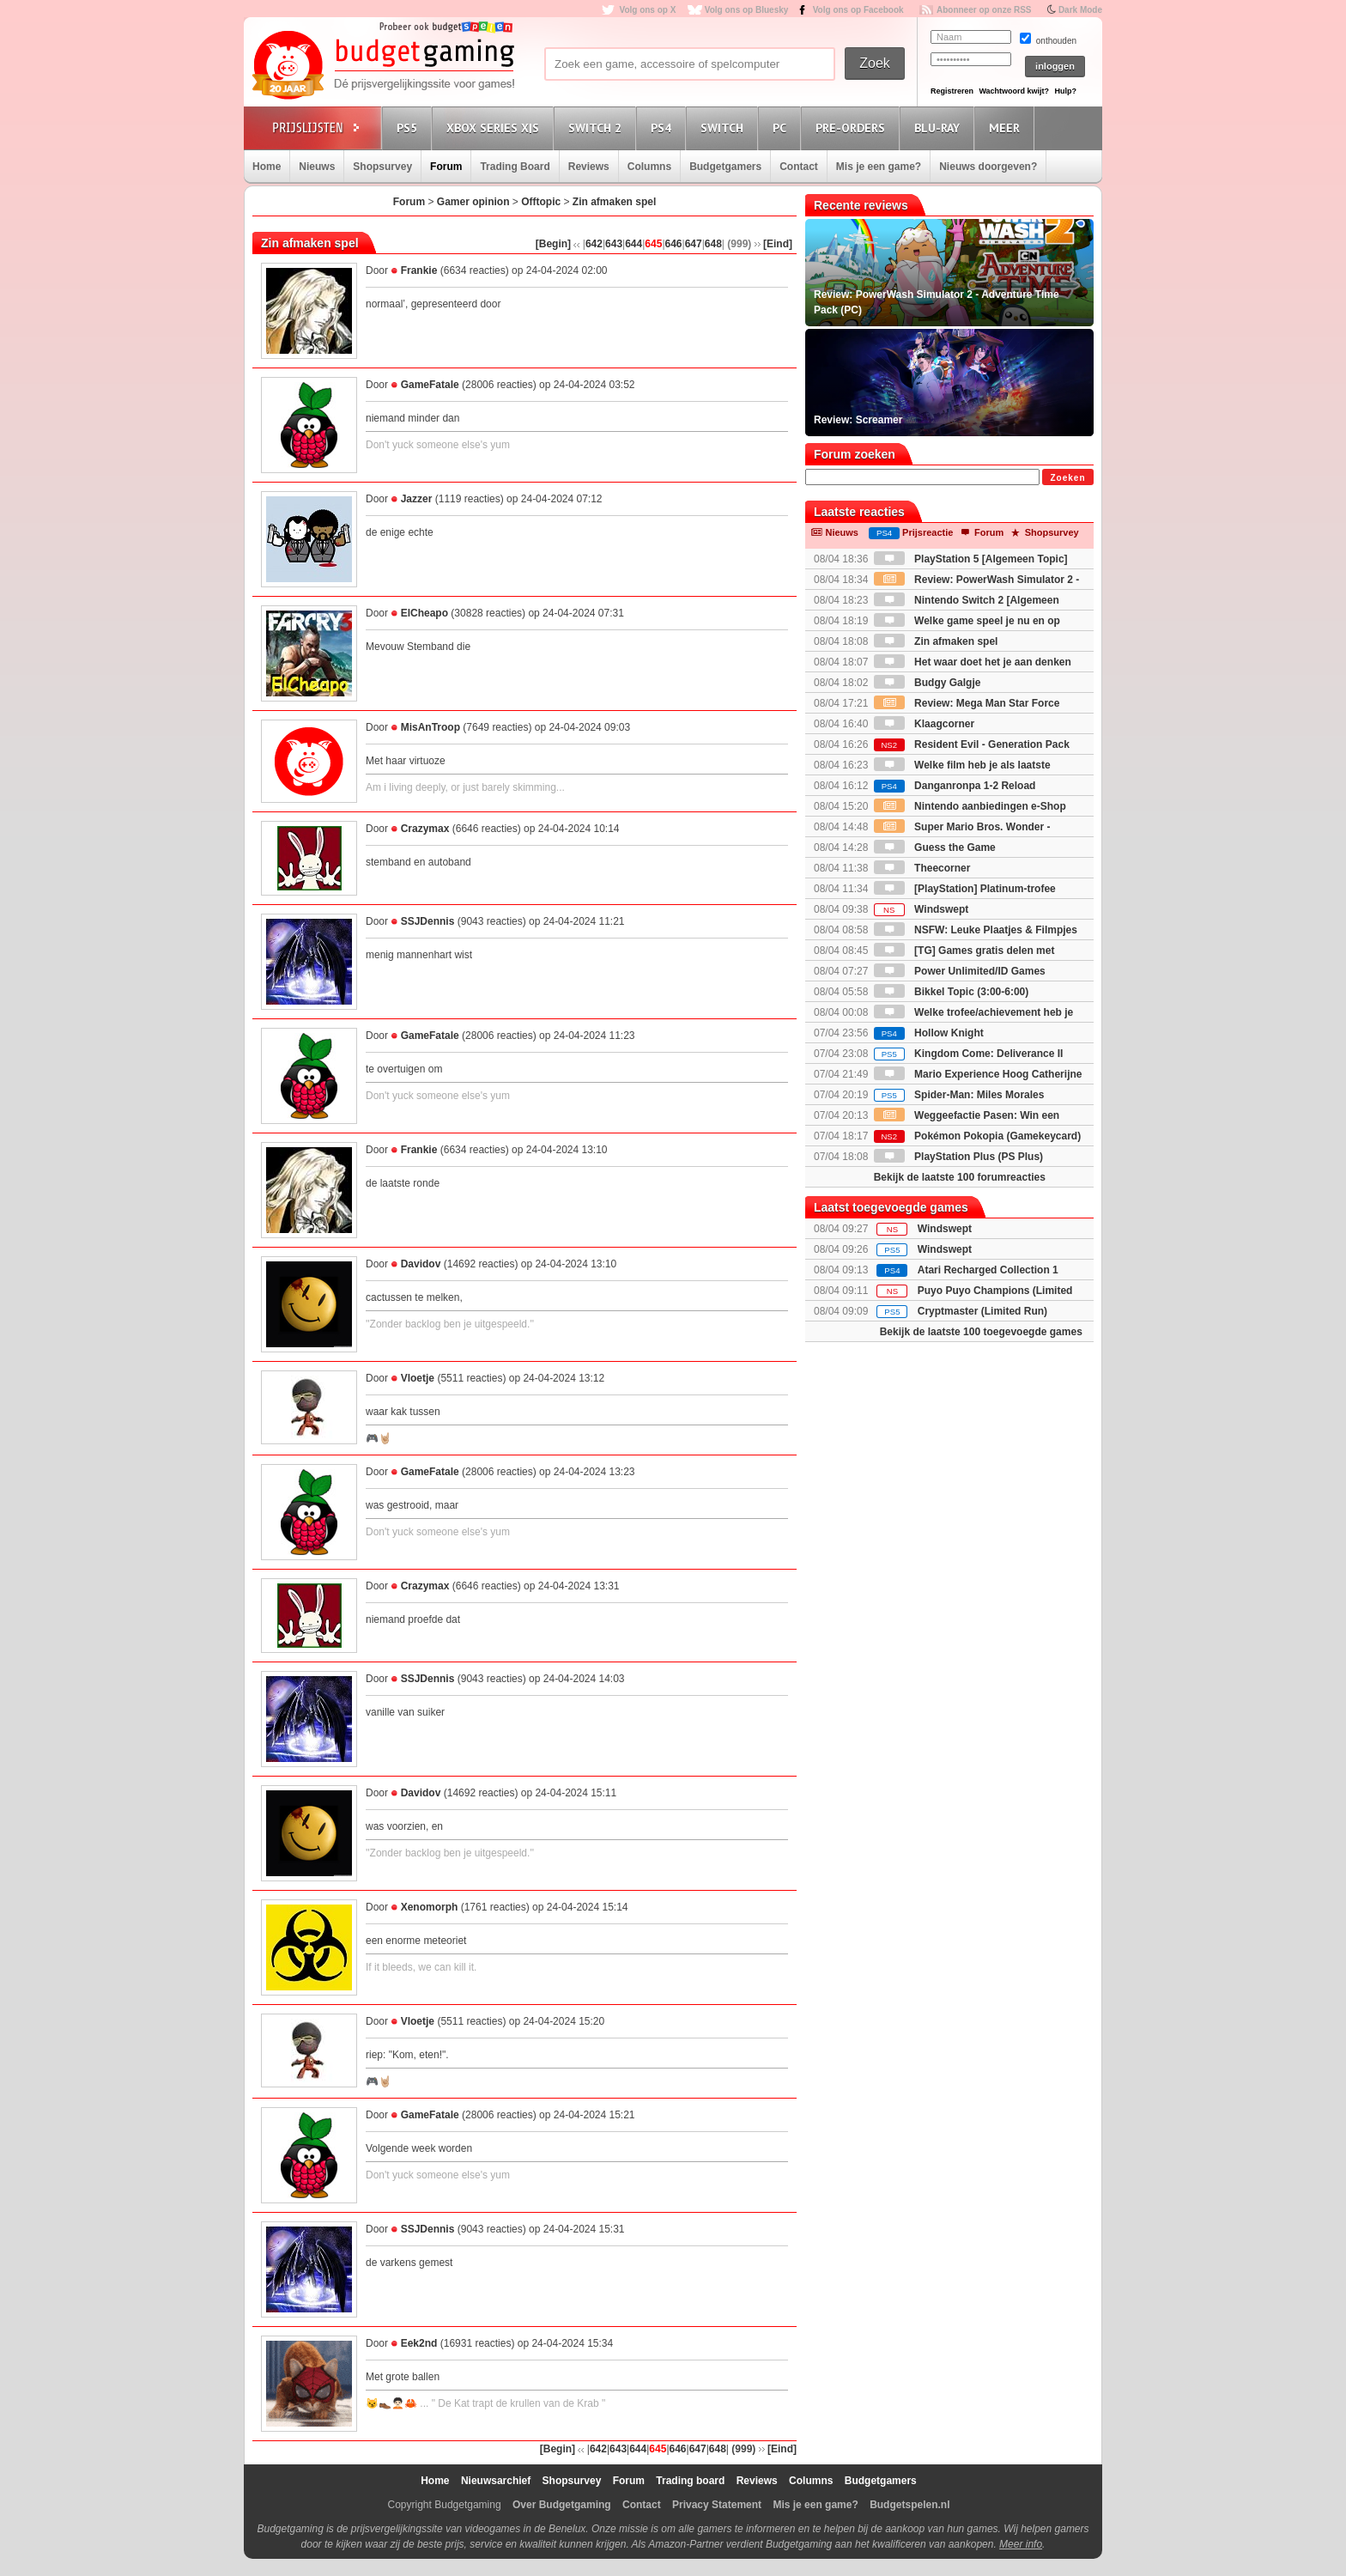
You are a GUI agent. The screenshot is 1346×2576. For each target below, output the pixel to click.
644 (633, 244)
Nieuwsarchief (496, 2481)
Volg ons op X (647, 10)
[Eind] (777, 244)
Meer (1007, 127)
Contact (798, 167)
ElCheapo (424, 613)
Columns (649, 167)
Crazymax (425, 829)
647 (693, 244)
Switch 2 (597, 127)
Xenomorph (429, 1907)
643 (613, 244)
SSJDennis (428, 921)
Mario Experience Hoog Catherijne (978, 1074)
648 (713, 244)
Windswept (921, 909)
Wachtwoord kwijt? (1014, 91)
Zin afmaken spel (614, 202)
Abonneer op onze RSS (984, 10)
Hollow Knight (929, 1033)
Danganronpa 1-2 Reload (955, 786)
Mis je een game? (878, 167)
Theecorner (922, 868)
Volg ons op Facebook (858, 10)
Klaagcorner (924, 724)
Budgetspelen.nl (909, 2505)
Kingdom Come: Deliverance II (969, 1054)
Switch (724, 127)
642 (594, 244)
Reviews (588, 167)
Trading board (690, 2481)
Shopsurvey (382, 167)
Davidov (421, 1264)
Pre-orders (852, 127)
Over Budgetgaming (561, 2505)
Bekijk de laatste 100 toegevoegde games (981, 1332)
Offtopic (541, 202)
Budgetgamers (725, 167)
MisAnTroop (430, 727)
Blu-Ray (939, 127)
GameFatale (430, 385)
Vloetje (417, 1378)
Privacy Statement (716, 2505)
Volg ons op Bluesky (747, 10)
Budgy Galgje (927, 683)
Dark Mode (1080, 10)
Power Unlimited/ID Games (960, 971)
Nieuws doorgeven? (988, 167)
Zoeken (1067, 478)
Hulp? (1065, 91)
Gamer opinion (473, 202)
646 (673, 244)
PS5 (409, 127)
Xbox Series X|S (495, 127)
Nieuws (317, 167)
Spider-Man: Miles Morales (959, 1095)
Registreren (952, 91)
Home (266, 167)
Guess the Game (935, 847)
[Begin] (553, 244)
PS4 (663, 127)
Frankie (419, 270)
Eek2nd (419, 2343)
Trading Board (514, 167)
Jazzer (417, 499)
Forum (446, 167)
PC (782, 127)
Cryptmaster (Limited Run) (982, 1311)
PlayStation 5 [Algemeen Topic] (971, 559)
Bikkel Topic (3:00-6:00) (951, 992)
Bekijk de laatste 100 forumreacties (960, 1177)
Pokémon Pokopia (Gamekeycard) (977, 1136)
